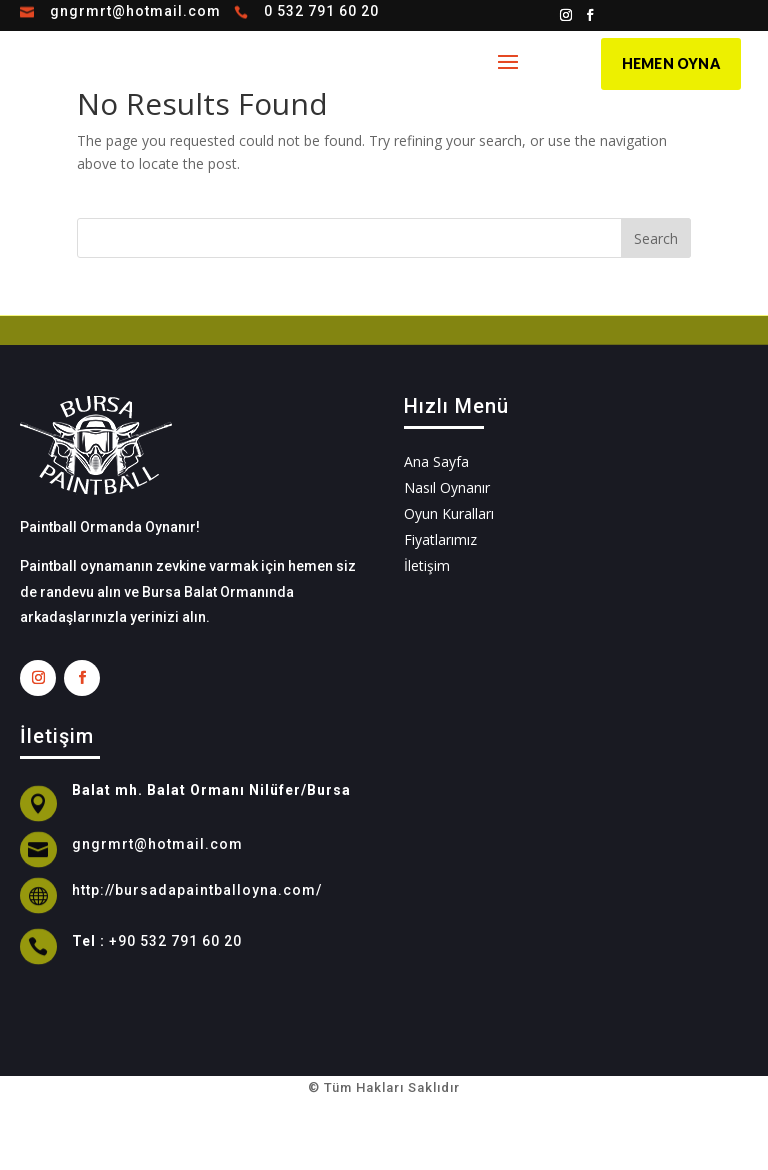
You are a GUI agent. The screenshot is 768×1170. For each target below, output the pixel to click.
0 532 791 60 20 (321, 11)
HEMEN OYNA (671, 63)
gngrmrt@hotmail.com (135, 11)
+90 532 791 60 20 (175, 941)
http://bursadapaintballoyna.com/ (197, 890)
